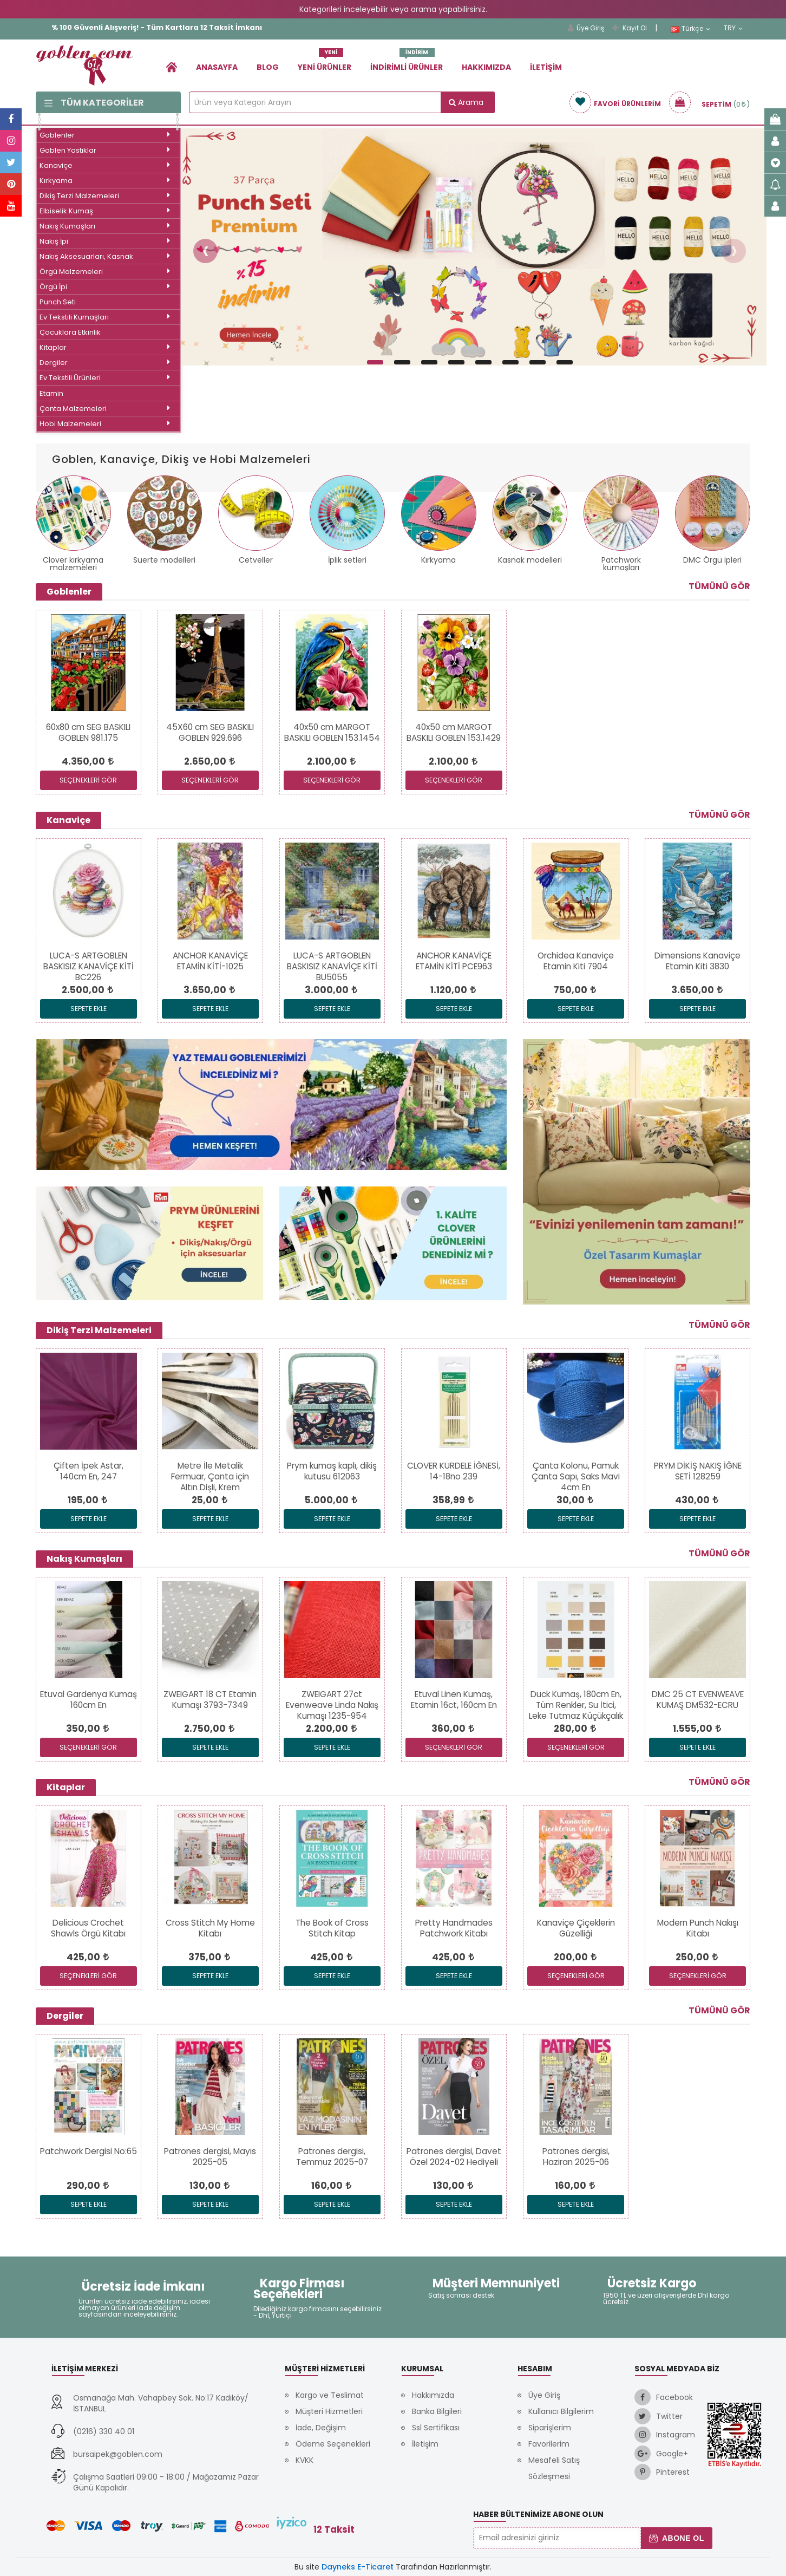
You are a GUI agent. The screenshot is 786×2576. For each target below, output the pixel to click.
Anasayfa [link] (217, 67)
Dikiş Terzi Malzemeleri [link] (105, 196)
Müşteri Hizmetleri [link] (329, 2411)
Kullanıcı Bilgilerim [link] (561, 2411)
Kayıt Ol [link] (629, 27)
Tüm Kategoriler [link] (94, 102)
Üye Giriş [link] (586, 27)
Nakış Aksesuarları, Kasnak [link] (105, 256)
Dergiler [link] (105, 362)
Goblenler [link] (105, 135)
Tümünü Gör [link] (719, 586)
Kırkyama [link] (105, 180)
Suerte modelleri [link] (164, 560)
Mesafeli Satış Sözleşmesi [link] (554, 2468)
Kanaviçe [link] (105, 165)
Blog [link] (268, 67)
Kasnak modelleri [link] (530, 560)
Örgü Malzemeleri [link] (105, 271)
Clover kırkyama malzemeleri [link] (73, 564)
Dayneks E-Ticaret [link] (358, 2566)
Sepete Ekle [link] (88, 1008)
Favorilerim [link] (548, 2443)
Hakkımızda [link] (486, 67)
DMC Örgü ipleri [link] (712, 560)
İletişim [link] (546, 67)
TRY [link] (733, 28)
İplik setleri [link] (347, 560)
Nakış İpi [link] (105, 241)
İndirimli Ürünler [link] (406, 63)
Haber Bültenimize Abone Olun (538, 2514)
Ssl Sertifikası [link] (436, 2427)
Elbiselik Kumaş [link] (105, 211)
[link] (171, 67)
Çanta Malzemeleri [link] (105, 408)
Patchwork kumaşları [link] (621, 564)
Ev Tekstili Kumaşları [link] (105, 317)
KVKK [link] (304, 2460)
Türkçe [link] (690, 28)
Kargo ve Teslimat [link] (330, 2395)
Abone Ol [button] (676, 2538)
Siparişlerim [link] (549, 2427)
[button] (205, 251)
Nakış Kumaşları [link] (105, 226)
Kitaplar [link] (105, 347)
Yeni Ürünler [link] (324, 63)
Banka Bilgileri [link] (437, 2411)
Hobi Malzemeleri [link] (105, 424)
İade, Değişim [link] (321, 2427)
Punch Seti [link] (58, 302)
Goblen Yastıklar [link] (105, 150)
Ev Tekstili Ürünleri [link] (105, 378)
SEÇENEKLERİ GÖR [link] (88, 780)
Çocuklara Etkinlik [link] (70, 332)
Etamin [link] (51, 393)
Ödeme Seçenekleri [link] (333, 2443)
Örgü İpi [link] (105, 287)
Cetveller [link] (256, 560)
